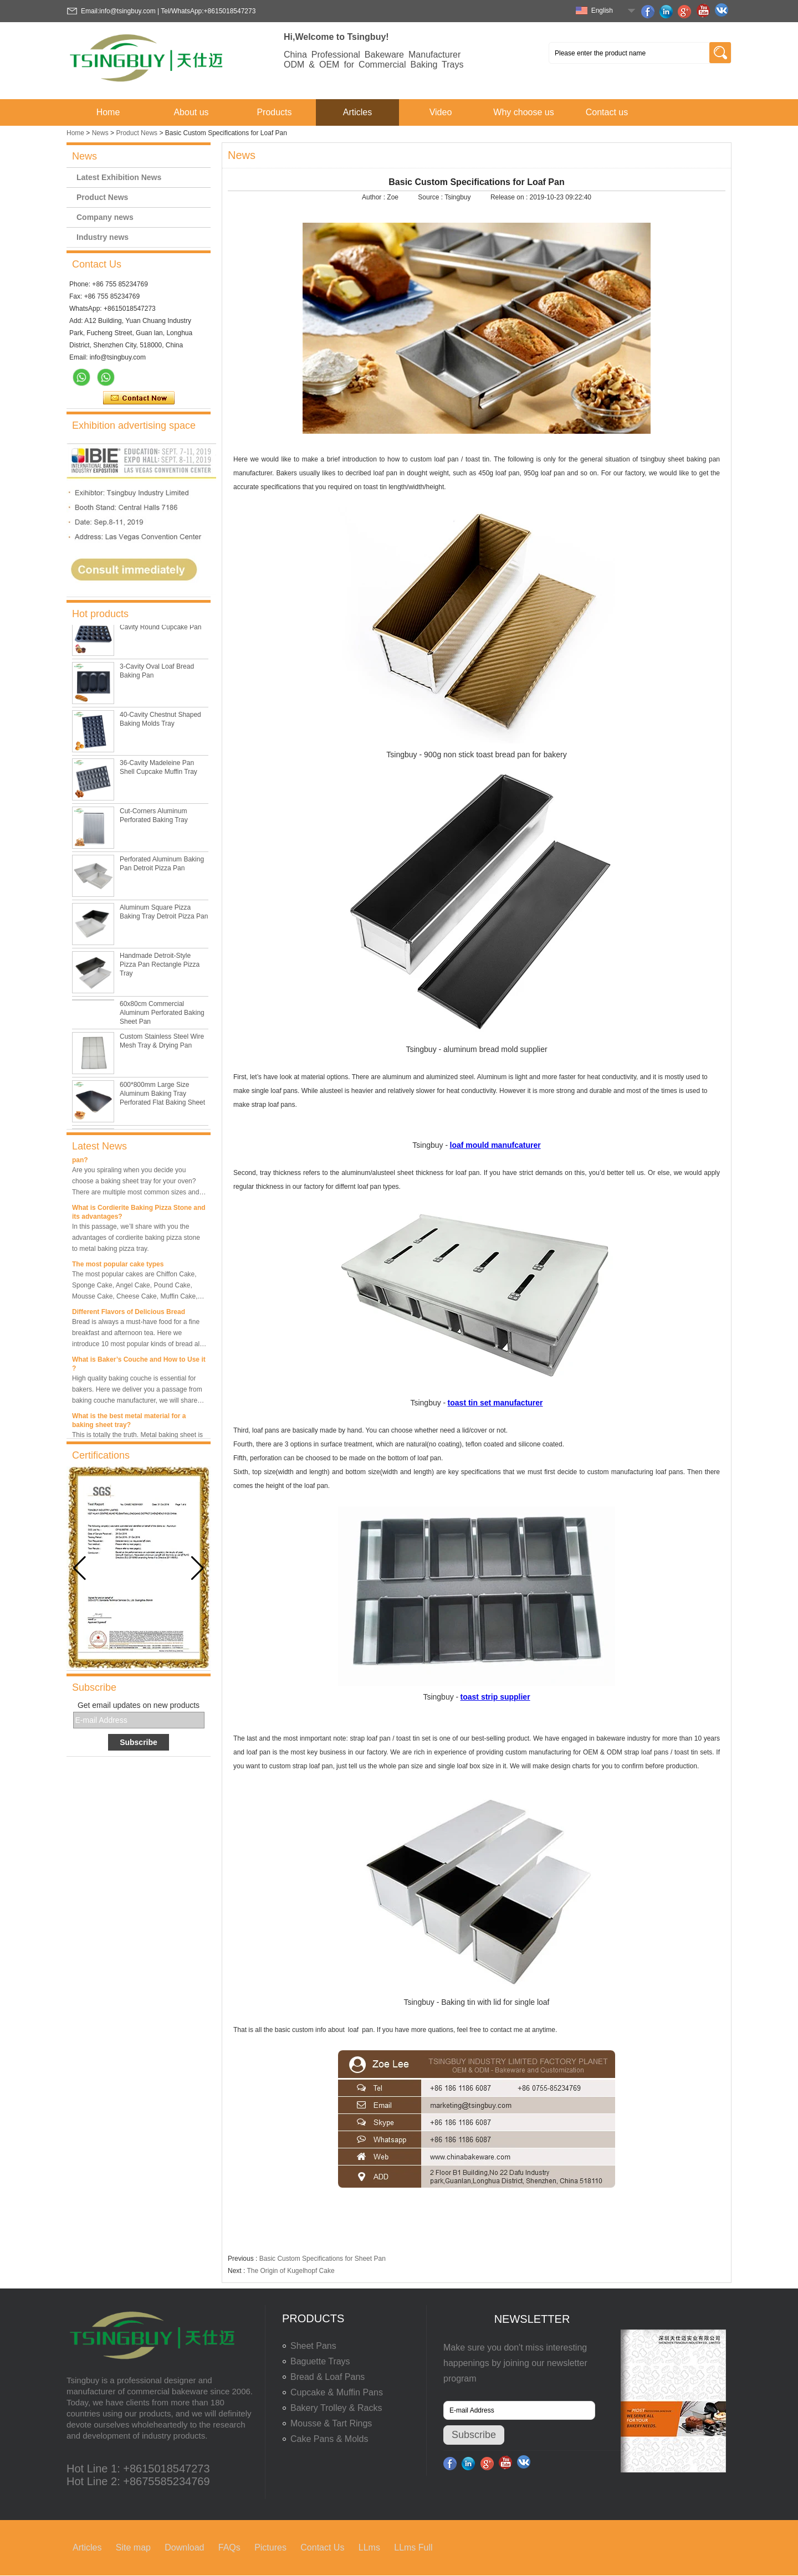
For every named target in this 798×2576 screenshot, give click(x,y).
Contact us (607, 112)
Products (274, 112)
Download (184, 2547)
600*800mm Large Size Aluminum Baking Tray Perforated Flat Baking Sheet (162, 1097)
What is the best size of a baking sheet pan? (132, 1157)
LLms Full (413, 2547)
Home (108, 112)
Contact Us (322, 2547)
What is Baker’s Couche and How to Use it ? (139, 1365)
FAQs (229, 2547)
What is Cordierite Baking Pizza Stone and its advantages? (139, 1213)
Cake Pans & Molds (329, 2439)
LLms (369, 2547)
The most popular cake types (117, 1266)
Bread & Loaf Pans (327, 2377)
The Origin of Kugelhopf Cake (290, 2271)
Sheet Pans (313, 2346)
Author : (374, 197)
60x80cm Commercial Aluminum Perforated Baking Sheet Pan (162, 1016)
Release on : (510, 197)
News (100, 133)
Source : (431, 197)
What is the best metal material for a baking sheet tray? (129, 1422)
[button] (197, 1568)
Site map (133, 2547)
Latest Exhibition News (118, 177)
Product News (136, 133)
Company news (105, 217)
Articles (357, 112)
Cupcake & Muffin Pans (336, 2392)
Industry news (102, 237)
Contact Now (139, 398)
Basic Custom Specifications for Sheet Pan (322, 2258)
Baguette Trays (320, 2361)
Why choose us (523, 112)
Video (440, 112)
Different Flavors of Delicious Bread (128, 1313)
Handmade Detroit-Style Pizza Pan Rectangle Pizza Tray (160, 968)
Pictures (270, 2547)
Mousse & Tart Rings (331, 2423)
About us (190, 112)
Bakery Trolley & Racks (336, 2408)
